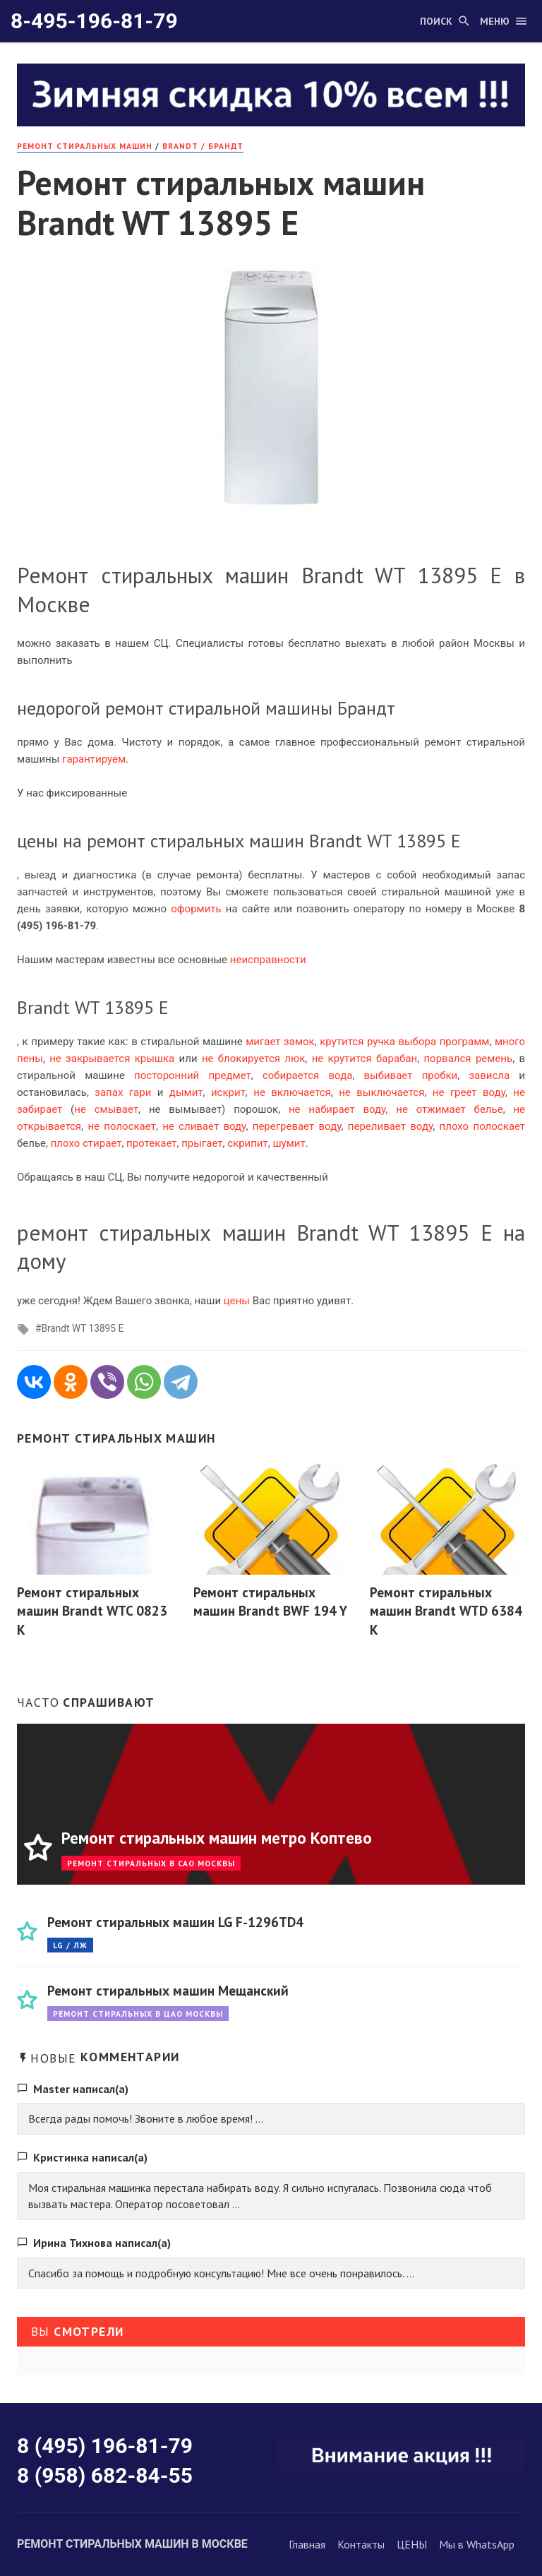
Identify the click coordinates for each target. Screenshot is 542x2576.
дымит (186, 1092)
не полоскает (121, 1126)
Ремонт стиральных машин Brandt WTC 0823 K (92, 1611)
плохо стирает (86, 1143)
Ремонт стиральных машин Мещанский (168, 1990)
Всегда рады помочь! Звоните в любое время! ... (145, 2118)
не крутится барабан (365, 1058)
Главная (307, 2544)
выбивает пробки (411, 1075)
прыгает (201, 1143)
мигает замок (280, 1041)
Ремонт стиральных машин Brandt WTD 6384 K (446, 1611)
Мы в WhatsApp (476, 2544)
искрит (228, 1092)
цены (237, 1300)
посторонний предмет (192, 1075)
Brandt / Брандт (202, 146)
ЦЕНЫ (412, 2544)
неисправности (268, 959)
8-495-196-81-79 (94, 20)
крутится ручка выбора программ (404, 1041)
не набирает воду (337, 1109)
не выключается (381, 1092)
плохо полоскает (482, 1126)
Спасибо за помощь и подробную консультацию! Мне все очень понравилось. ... (221, 2273)
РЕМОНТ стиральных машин (84, 146)
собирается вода (307, 1075)
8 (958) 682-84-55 (105, 2475)
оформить (196, 908)
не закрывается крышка (111, 1058)
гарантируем (94, 759)
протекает (151, 1143)
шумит (288, 1143)
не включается (292, 1092)
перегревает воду (297, 1126)
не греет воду (469, 1092)
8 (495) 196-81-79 (105, 2445)
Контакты (361, 2544)
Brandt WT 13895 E (82, 1328)
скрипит (247, 1143)
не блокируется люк (253, 1058)
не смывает (106, 1109)
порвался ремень (467, 1058)
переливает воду (390, 1126)
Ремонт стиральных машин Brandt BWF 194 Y (270, 1601)
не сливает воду (204, 1126)
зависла (489, 1075)
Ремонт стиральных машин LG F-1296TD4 (175, 1922)
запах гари (123, 1092)
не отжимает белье (449, 1109)
